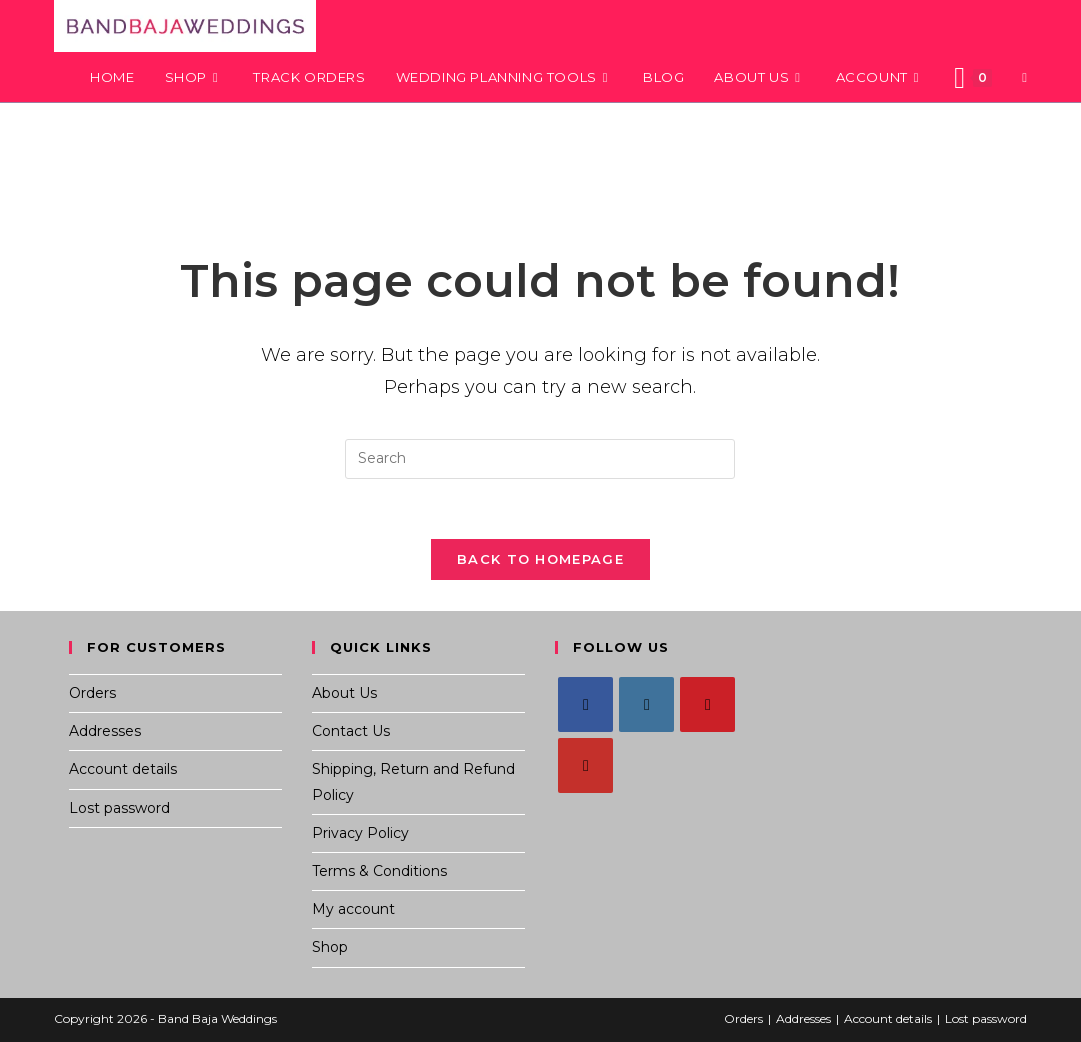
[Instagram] (646, 705)
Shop (330, 948)
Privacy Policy (360, 833)
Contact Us (351, 732)
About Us (344, 694)
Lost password (119, 808)
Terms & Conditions (379, 872)
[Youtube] (585, 766)
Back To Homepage (540, 560)
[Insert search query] (540, 459)
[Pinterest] (707, 705)
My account (353, 910)
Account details (123, 770)
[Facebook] (585, 705)
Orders (92, 694)
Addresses (105, 732)
